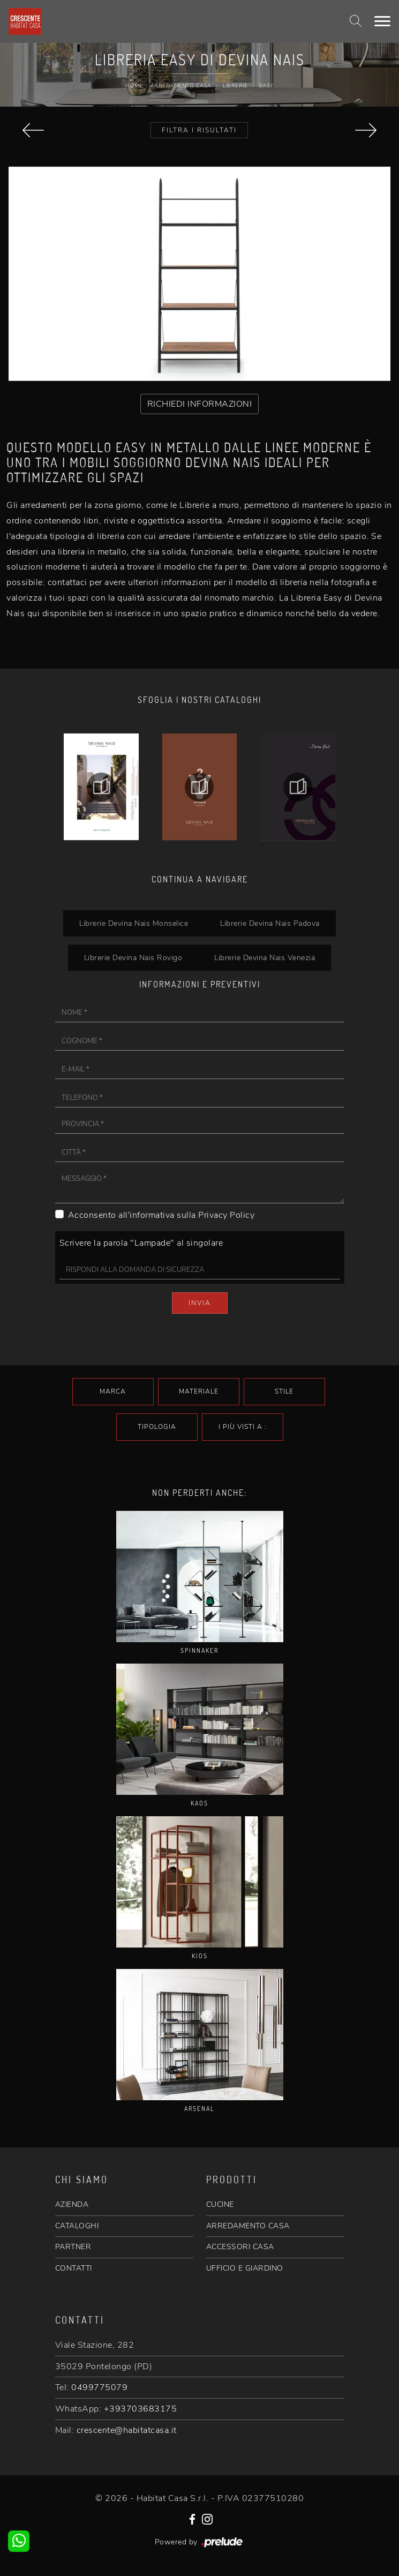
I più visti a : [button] (243, 1426)
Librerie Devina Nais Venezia (264, 957)
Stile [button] (284, 1391)
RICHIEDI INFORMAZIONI (199, 404)
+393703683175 (140, 2409)
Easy (266, 85)
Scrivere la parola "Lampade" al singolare (141, 1243)
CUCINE (220, 2204)
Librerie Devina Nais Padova (270, 923)
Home (133, 85)
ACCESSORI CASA (240, 2247)
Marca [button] (113, 1391)
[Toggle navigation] (382, 21)
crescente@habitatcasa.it (127, 2430)
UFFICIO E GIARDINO (244, 2268)
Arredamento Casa (181, 85)
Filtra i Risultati (199, 130)
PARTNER (73, 2247)
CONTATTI (73, 2268)
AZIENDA (72, 2204)
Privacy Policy (226, 1215)
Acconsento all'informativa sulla (161, 1215)
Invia (200, 1303)
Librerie (235, 85)
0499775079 (99, 2387)
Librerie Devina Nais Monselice (133, 923)
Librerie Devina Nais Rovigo (133, 957)
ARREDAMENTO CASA (248, 2226)
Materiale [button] (199, 1391)
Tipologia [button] (157, 1426)
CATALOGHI (77, 2226)
